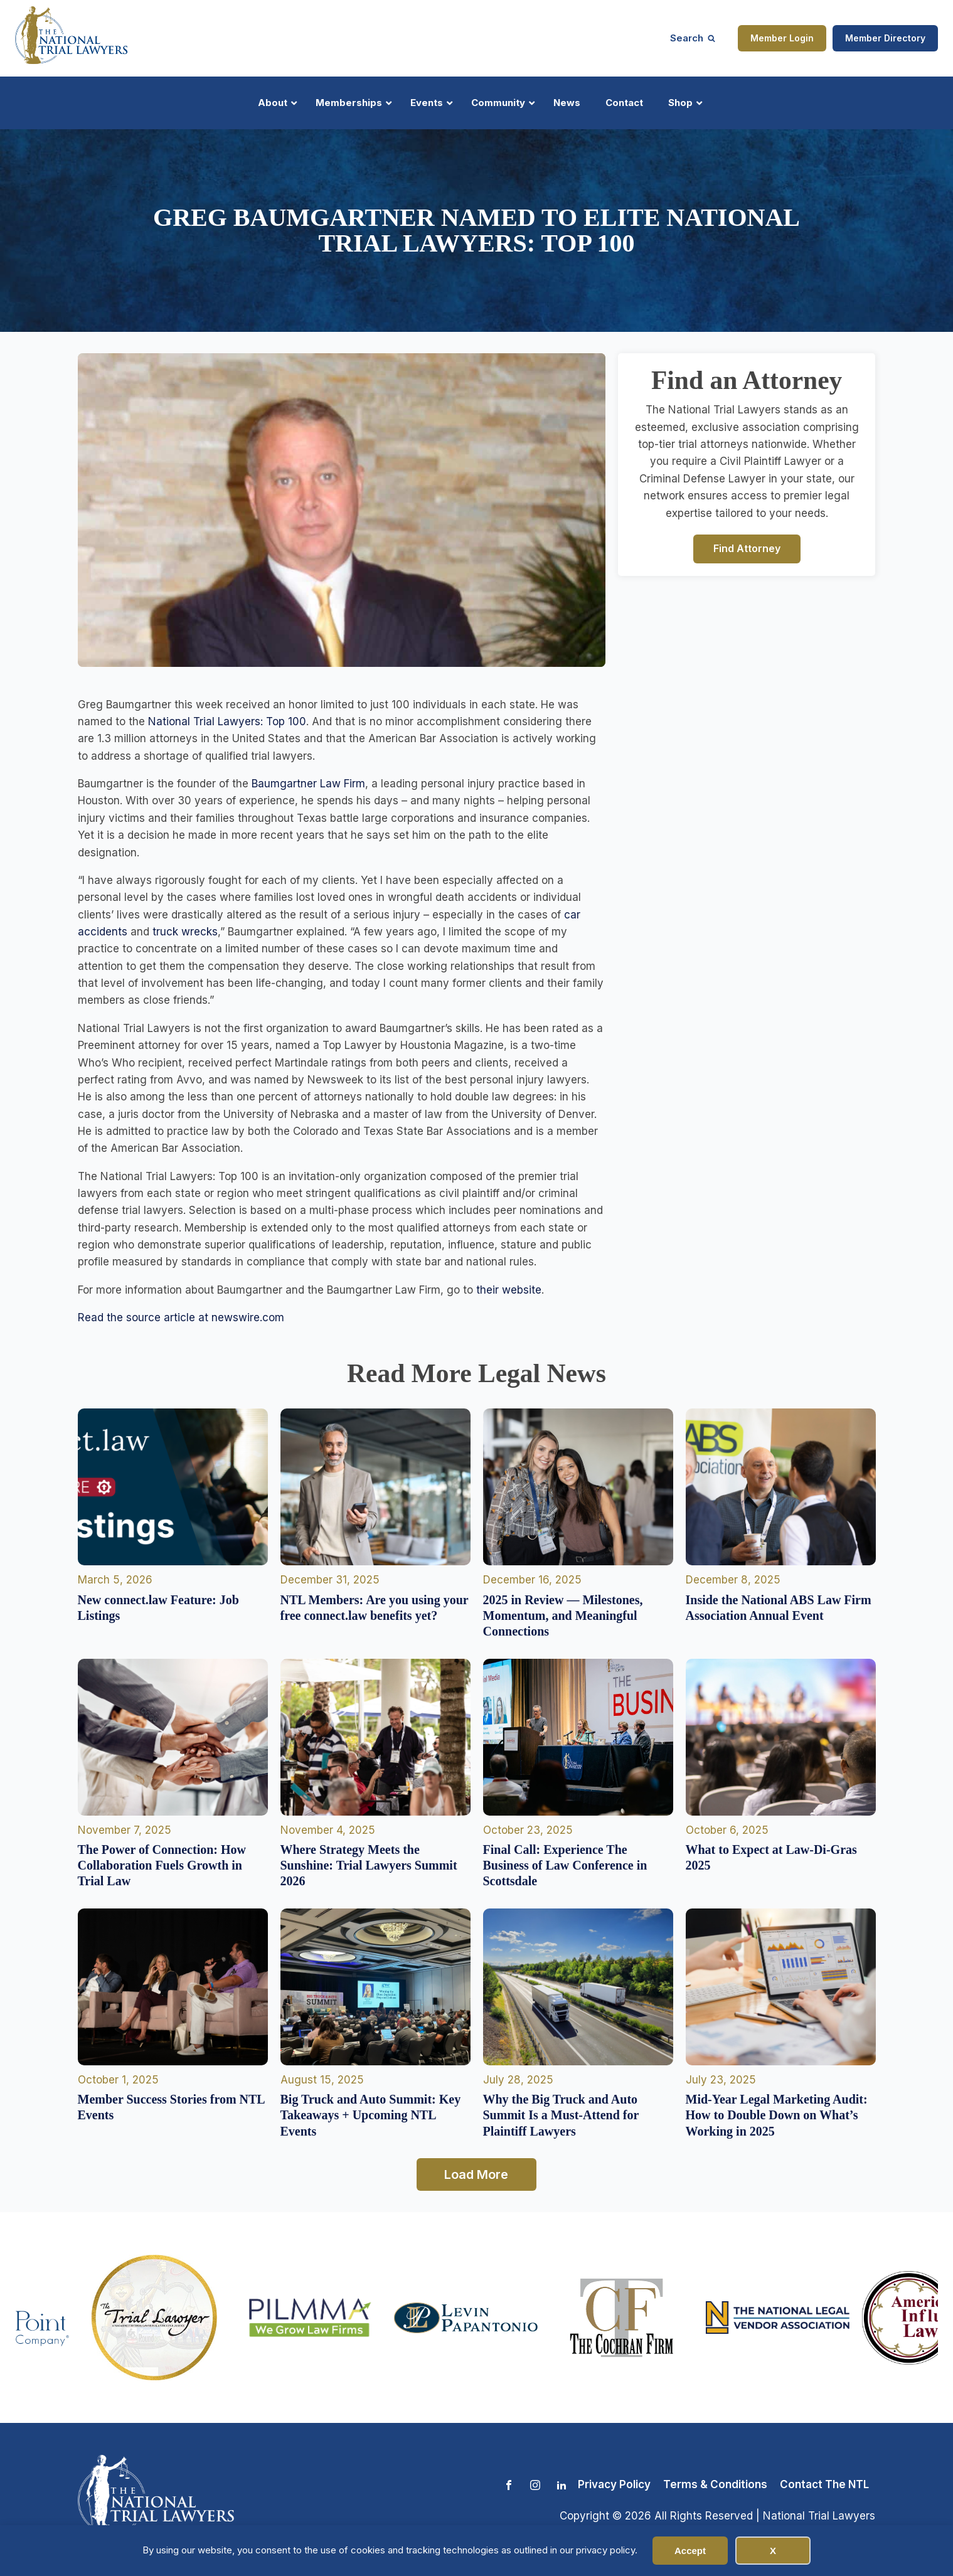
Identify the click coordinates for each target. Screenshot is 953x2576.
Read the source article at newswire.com (181, 1317)
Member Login (782, 38)
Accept (690, 2550)
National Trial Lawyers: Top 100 (227, 721)
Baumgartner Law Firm (308, 783)
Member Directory (885, 38)
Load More (476, 2174)
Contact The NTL (824, 2484)
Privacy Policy (614, 2484)
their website (508, 1290)
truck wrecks (185, 931)
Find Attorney (746, 548)
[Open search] (692, 38)
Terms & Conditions (715, 2484)
